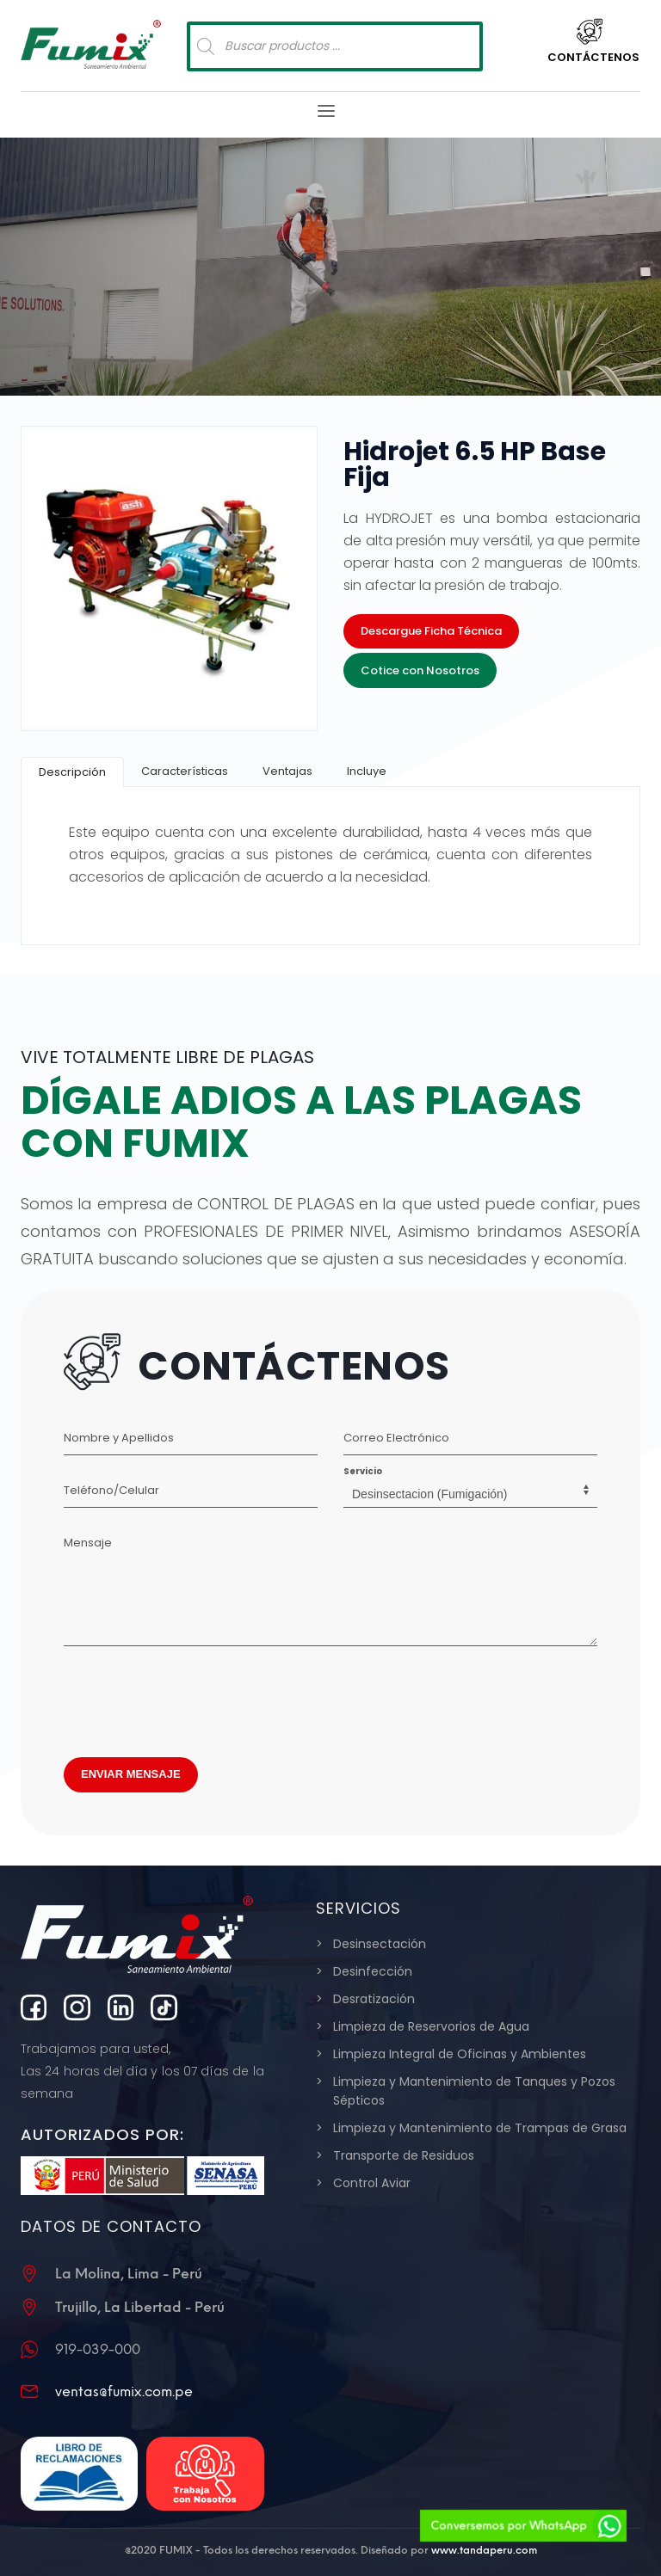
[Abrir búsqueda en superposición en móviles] (335, 46)
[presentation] (194, 1697)
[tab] (72, 772)
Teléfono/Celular (111, 1490)
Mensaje (88, 1542)
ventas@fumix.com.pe (124, 2391)
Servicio (362, 1471)
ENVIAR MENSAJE (131, 1774)
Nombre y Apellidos (119, 1437)
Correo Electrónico (396, 1437)
